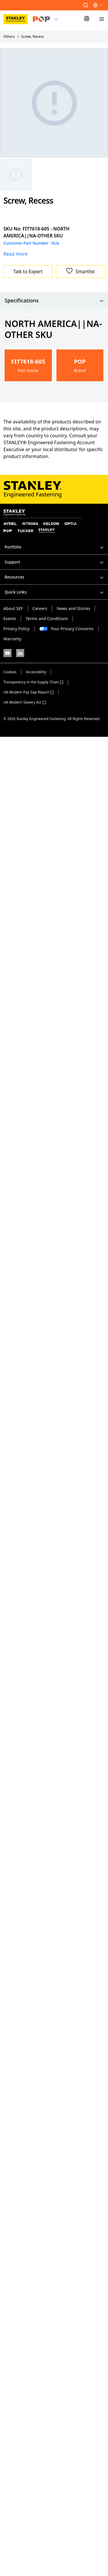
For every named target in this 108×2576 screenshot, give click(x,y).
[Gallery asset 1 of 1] (16, 175)
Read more (15, 254)
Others (9, 36)
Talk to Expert (28, 271)
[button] (85, 5)
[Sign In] (87, 19)
